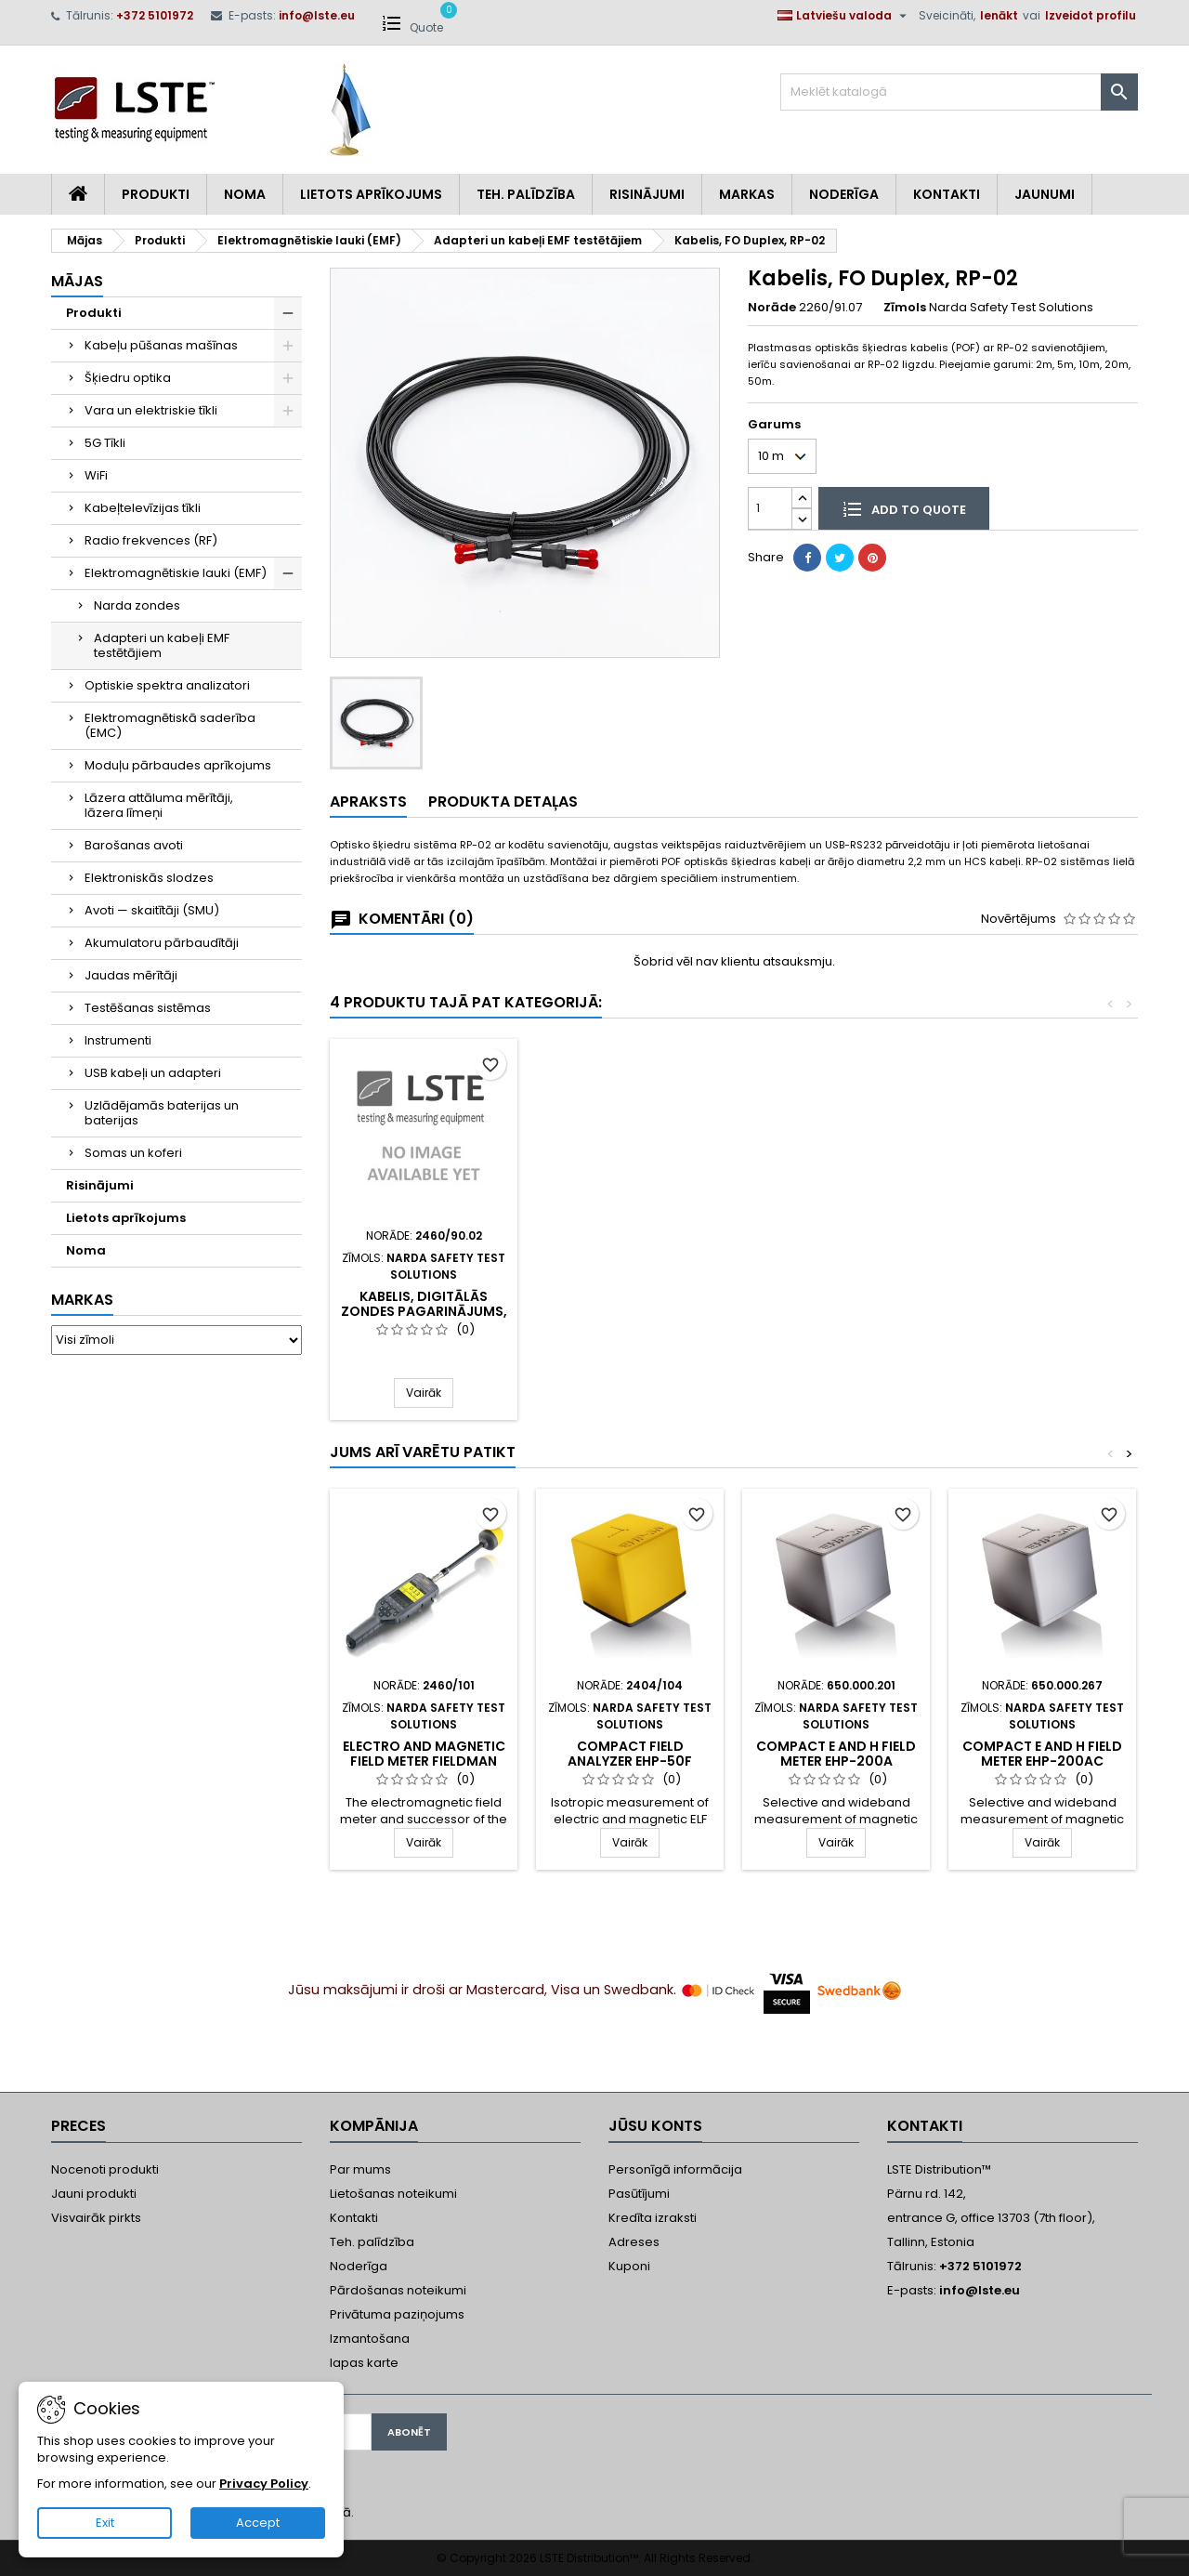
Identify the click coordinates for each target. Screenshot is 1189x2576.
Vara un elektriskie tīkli (151, 410)
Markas (747, 194)
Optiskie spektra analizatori (167, 685)
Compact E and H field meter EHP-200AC (1042, 1753)
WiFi (96, 475)
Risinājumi (647, 194)
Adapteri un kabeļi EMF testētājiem (161, 645)
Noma (245, 194)
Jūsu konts (655, 2125)
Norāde (772, 307)
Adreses (634, 2242)
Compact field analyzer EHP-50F (630, 1753)
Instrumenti (118, 1040)
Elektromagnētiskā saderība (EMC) (170, 725)
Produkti (155, 194)
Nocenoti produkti (105, 2169)
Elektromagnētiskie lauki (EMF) (176, 573)
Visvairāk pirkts (96, 2218)
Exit (105, 2522)
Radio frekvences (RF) (151, 540)
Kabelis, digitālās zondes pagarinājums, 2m (1043, 1311)
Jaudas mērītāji (131, 975)
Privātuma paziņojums (397, 2314)
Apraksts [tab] (368, 801)
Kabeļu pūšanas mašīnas (161, 345)
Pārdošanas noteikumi (398, 2290)
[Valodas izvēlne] (844, 16)
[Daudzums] (770, 508)
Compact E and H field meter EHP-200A (836, 1753)
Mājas (77, 281)
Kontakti (946, 194)
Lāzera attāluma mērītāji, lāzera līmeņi (159, 805)
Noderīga (844, 194)
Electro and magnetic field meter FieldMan (424, 1753)
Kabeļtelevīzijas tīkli (143, 508)
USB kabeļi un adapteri (153, 1073)
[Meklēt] (959, 92)
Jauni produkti (94, 2193)
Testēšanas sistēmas (148, 1008)
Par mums (360, 2169)
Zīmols (904, 307)
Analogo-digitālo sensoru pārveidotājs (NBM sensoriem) (836, 1311)
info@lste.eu (317, 15)
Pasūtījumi (639, 2193)
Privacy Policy (263, 2483)
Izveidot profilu (1090, 15)
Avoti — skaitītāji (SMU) (152, 910)
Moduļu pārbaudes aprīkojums (178, 765)
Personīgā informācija (675, 2169)
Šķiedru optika (128, 378)
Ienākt (999, 15)
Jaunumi (1044, 194)
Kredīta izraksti (652, 2218)
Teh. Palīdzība (526, 194)
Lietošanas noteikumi (393, 2193)
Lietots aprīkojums (371, 194)
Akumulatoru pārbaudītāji (162, 943)
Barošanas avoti (134, 845)
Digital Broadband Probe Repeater (424, 1281)
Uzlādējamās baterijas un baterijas (162, 1113)
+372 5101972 (154, 15)
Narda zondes (137, 605)
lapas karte (364, 2363)
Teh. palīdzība (372, 2242)
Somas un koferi (133, 1153)
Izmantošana (370, 2338)
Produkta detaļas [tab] (503, 801)
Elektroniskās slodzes (149, 878)
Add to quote (904, 508)
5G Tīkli (105, 443)
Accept (258, 2522)
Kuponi (629, 2266)
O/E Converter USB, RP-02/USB (630, 1304)
